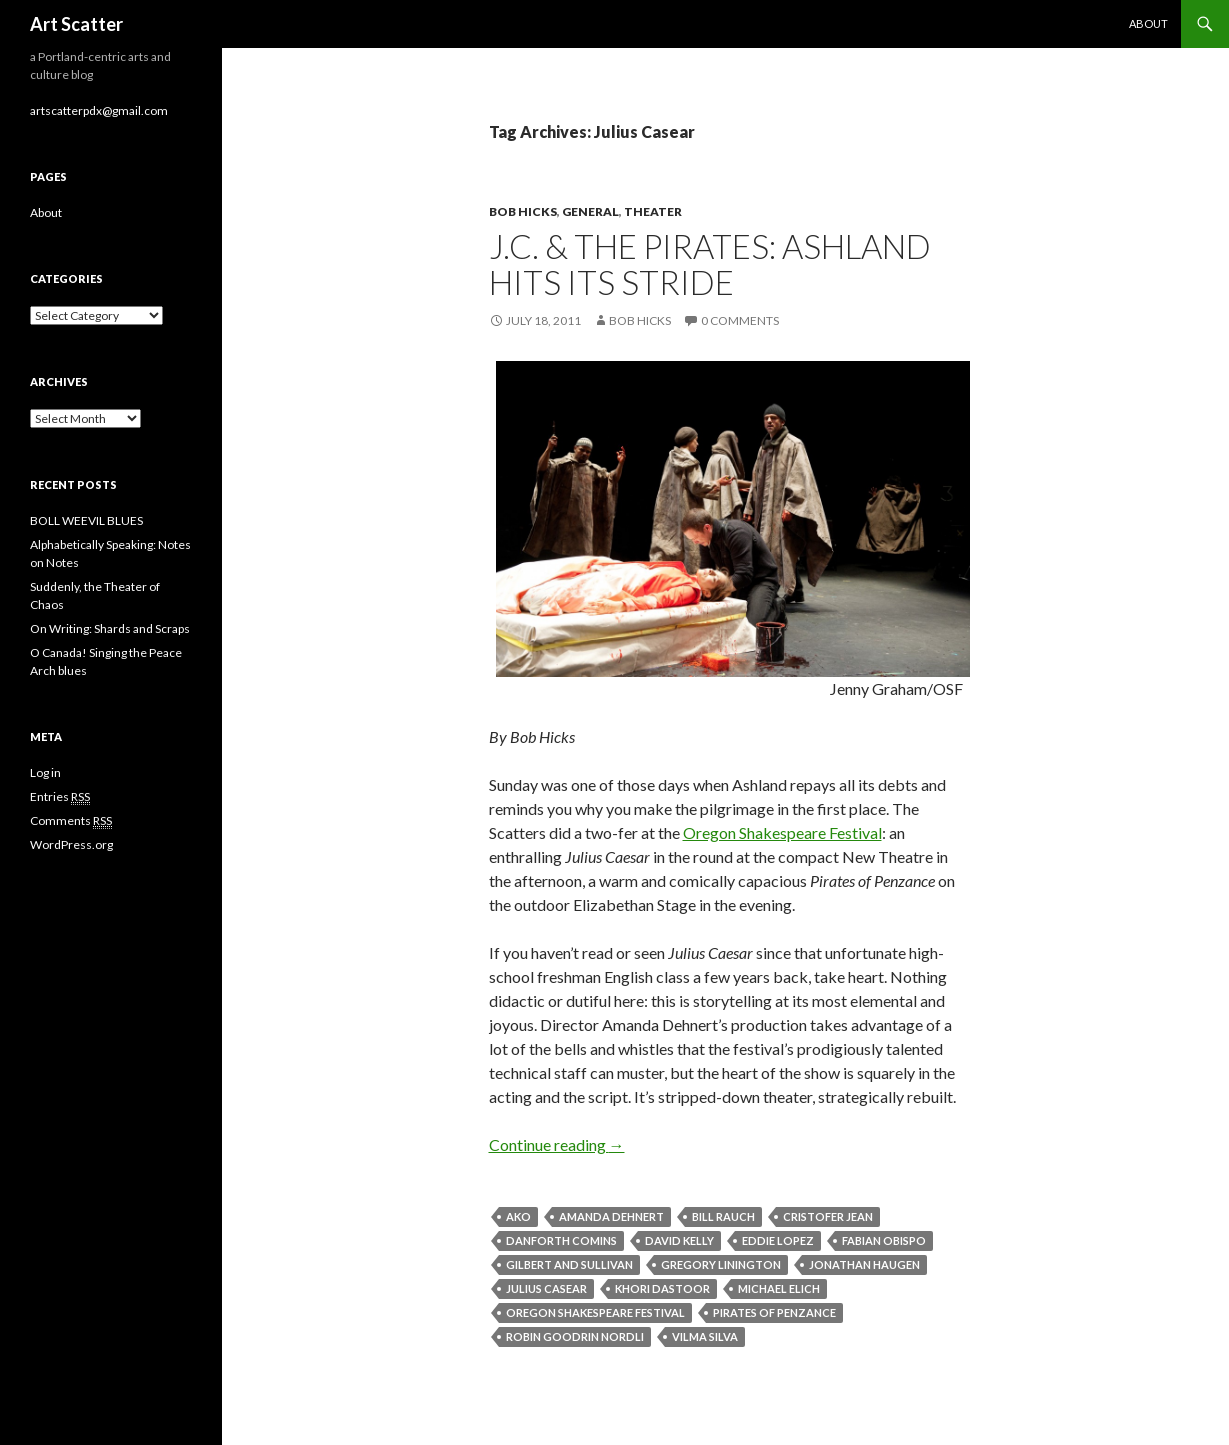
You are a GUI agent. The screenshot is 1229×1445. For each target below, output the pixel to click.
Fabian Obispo (884, 1240)
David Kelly (679, 1240)
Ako (518, 1216)
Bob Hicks (523, 211)
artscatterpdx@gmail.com (99, 110)
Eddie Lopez (778, 1240)
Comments (71, 821)
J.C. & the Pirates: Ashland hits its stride (710, 264)
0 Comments (740, 320)
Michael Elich (779, 1288)
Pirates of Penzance (774, 1312)
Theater (653, 211)
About (1148, 23)
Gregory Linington (721, 1264)
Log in (45, 772)
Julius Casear (546, 1288)
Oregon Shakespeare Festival (782, 832)
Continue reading (557, 1144)
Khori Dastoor (662, 1288)
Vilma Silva (705, 1336)
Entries (60, 797)
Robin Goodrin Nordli (575, 1336)
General (590, 211)
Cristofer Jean (828, 1216)
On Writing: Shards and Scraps (110, 628)
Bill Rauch (723, 1216)
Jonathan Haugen (864, 1264)
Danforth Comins (561, 1240)
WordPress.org (71, 844)
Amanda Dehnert (611, 1216)
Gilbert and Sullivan (569, 1264)
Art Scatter (76, 24)
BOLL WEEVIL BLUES (86, 520)
